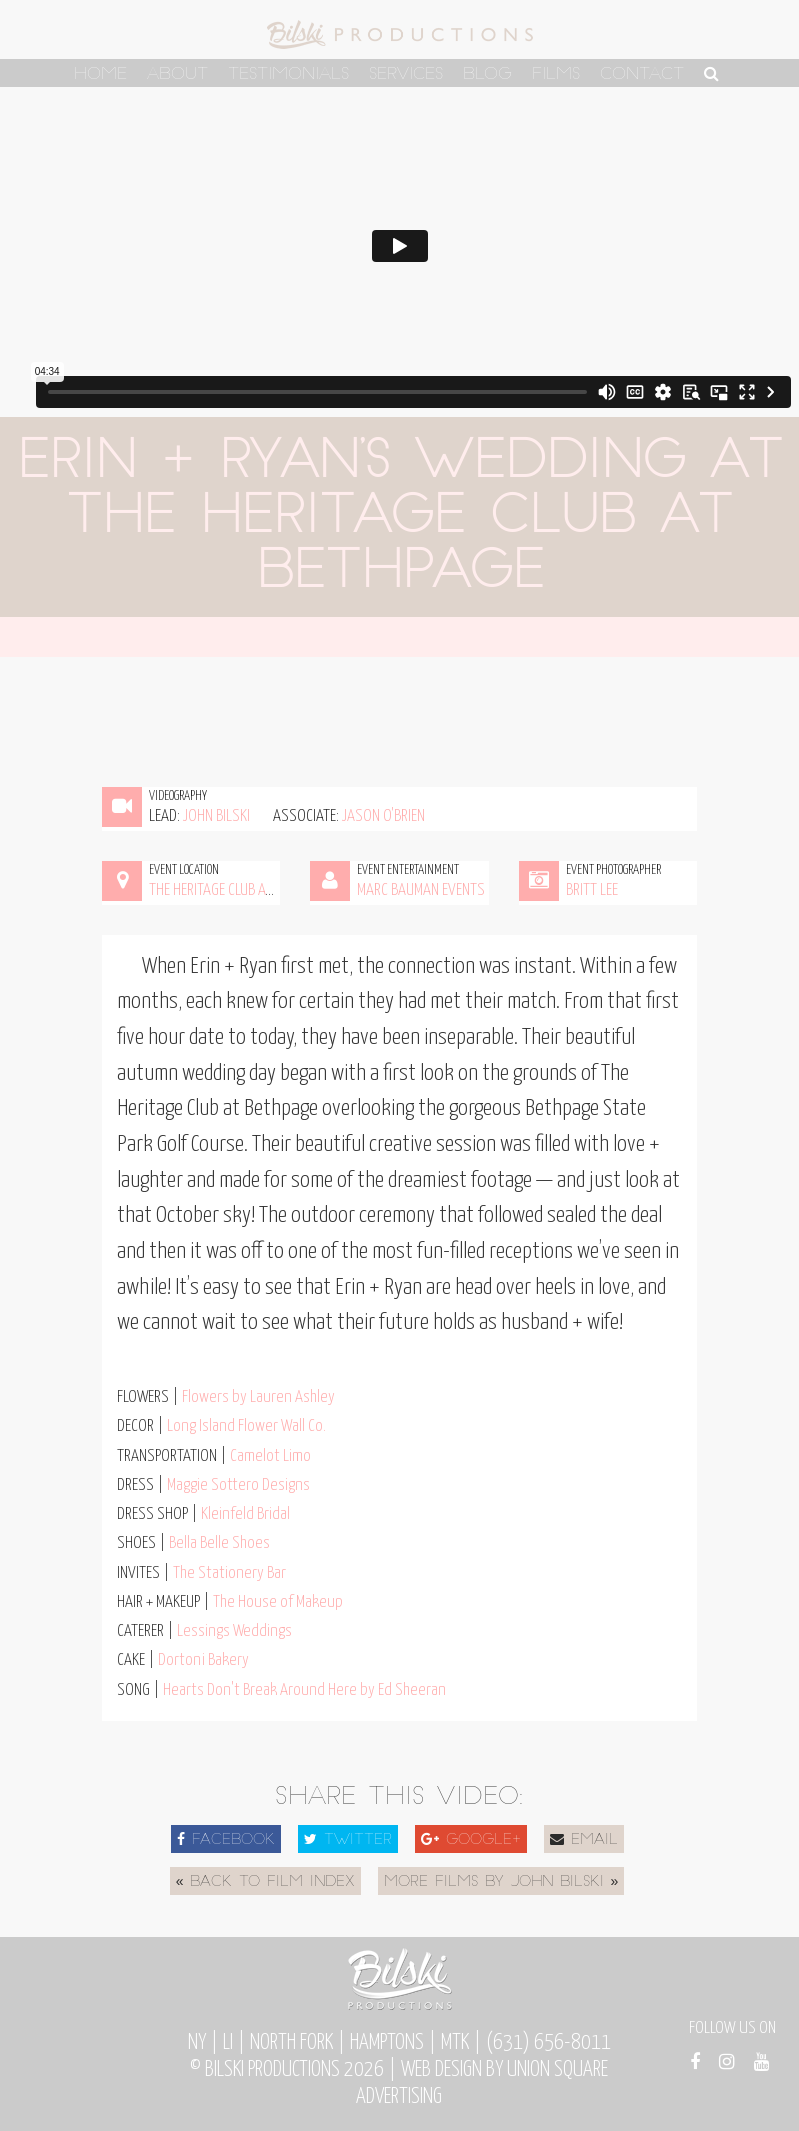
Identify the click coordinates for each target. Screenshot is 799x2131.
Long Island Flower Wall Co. (246, 1426)
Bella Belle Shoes (219, 1543)
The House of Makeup (278, 1602)
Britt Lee (592, 890)
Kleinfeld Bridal (245, 1514)
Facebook (226, 1840)
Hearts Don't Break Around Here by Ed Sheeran (304, 1690)
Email (584, 1840)
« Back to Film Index (265, 1882)
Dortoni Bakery (203, 1660)
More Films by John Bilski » (501, 1882)
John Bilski (216, 816)
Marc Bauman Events (421, 890)
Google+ (471, 1840)
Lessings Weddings (234, 1631)
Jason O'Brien (383, 816)
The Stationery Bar (229, 1573)
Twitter (348, 1840)
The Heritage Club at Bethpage (239, 890)
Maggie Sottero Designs (238, 1485)
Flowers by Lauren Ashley (258, 1397)
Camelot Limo (270, 1456)
